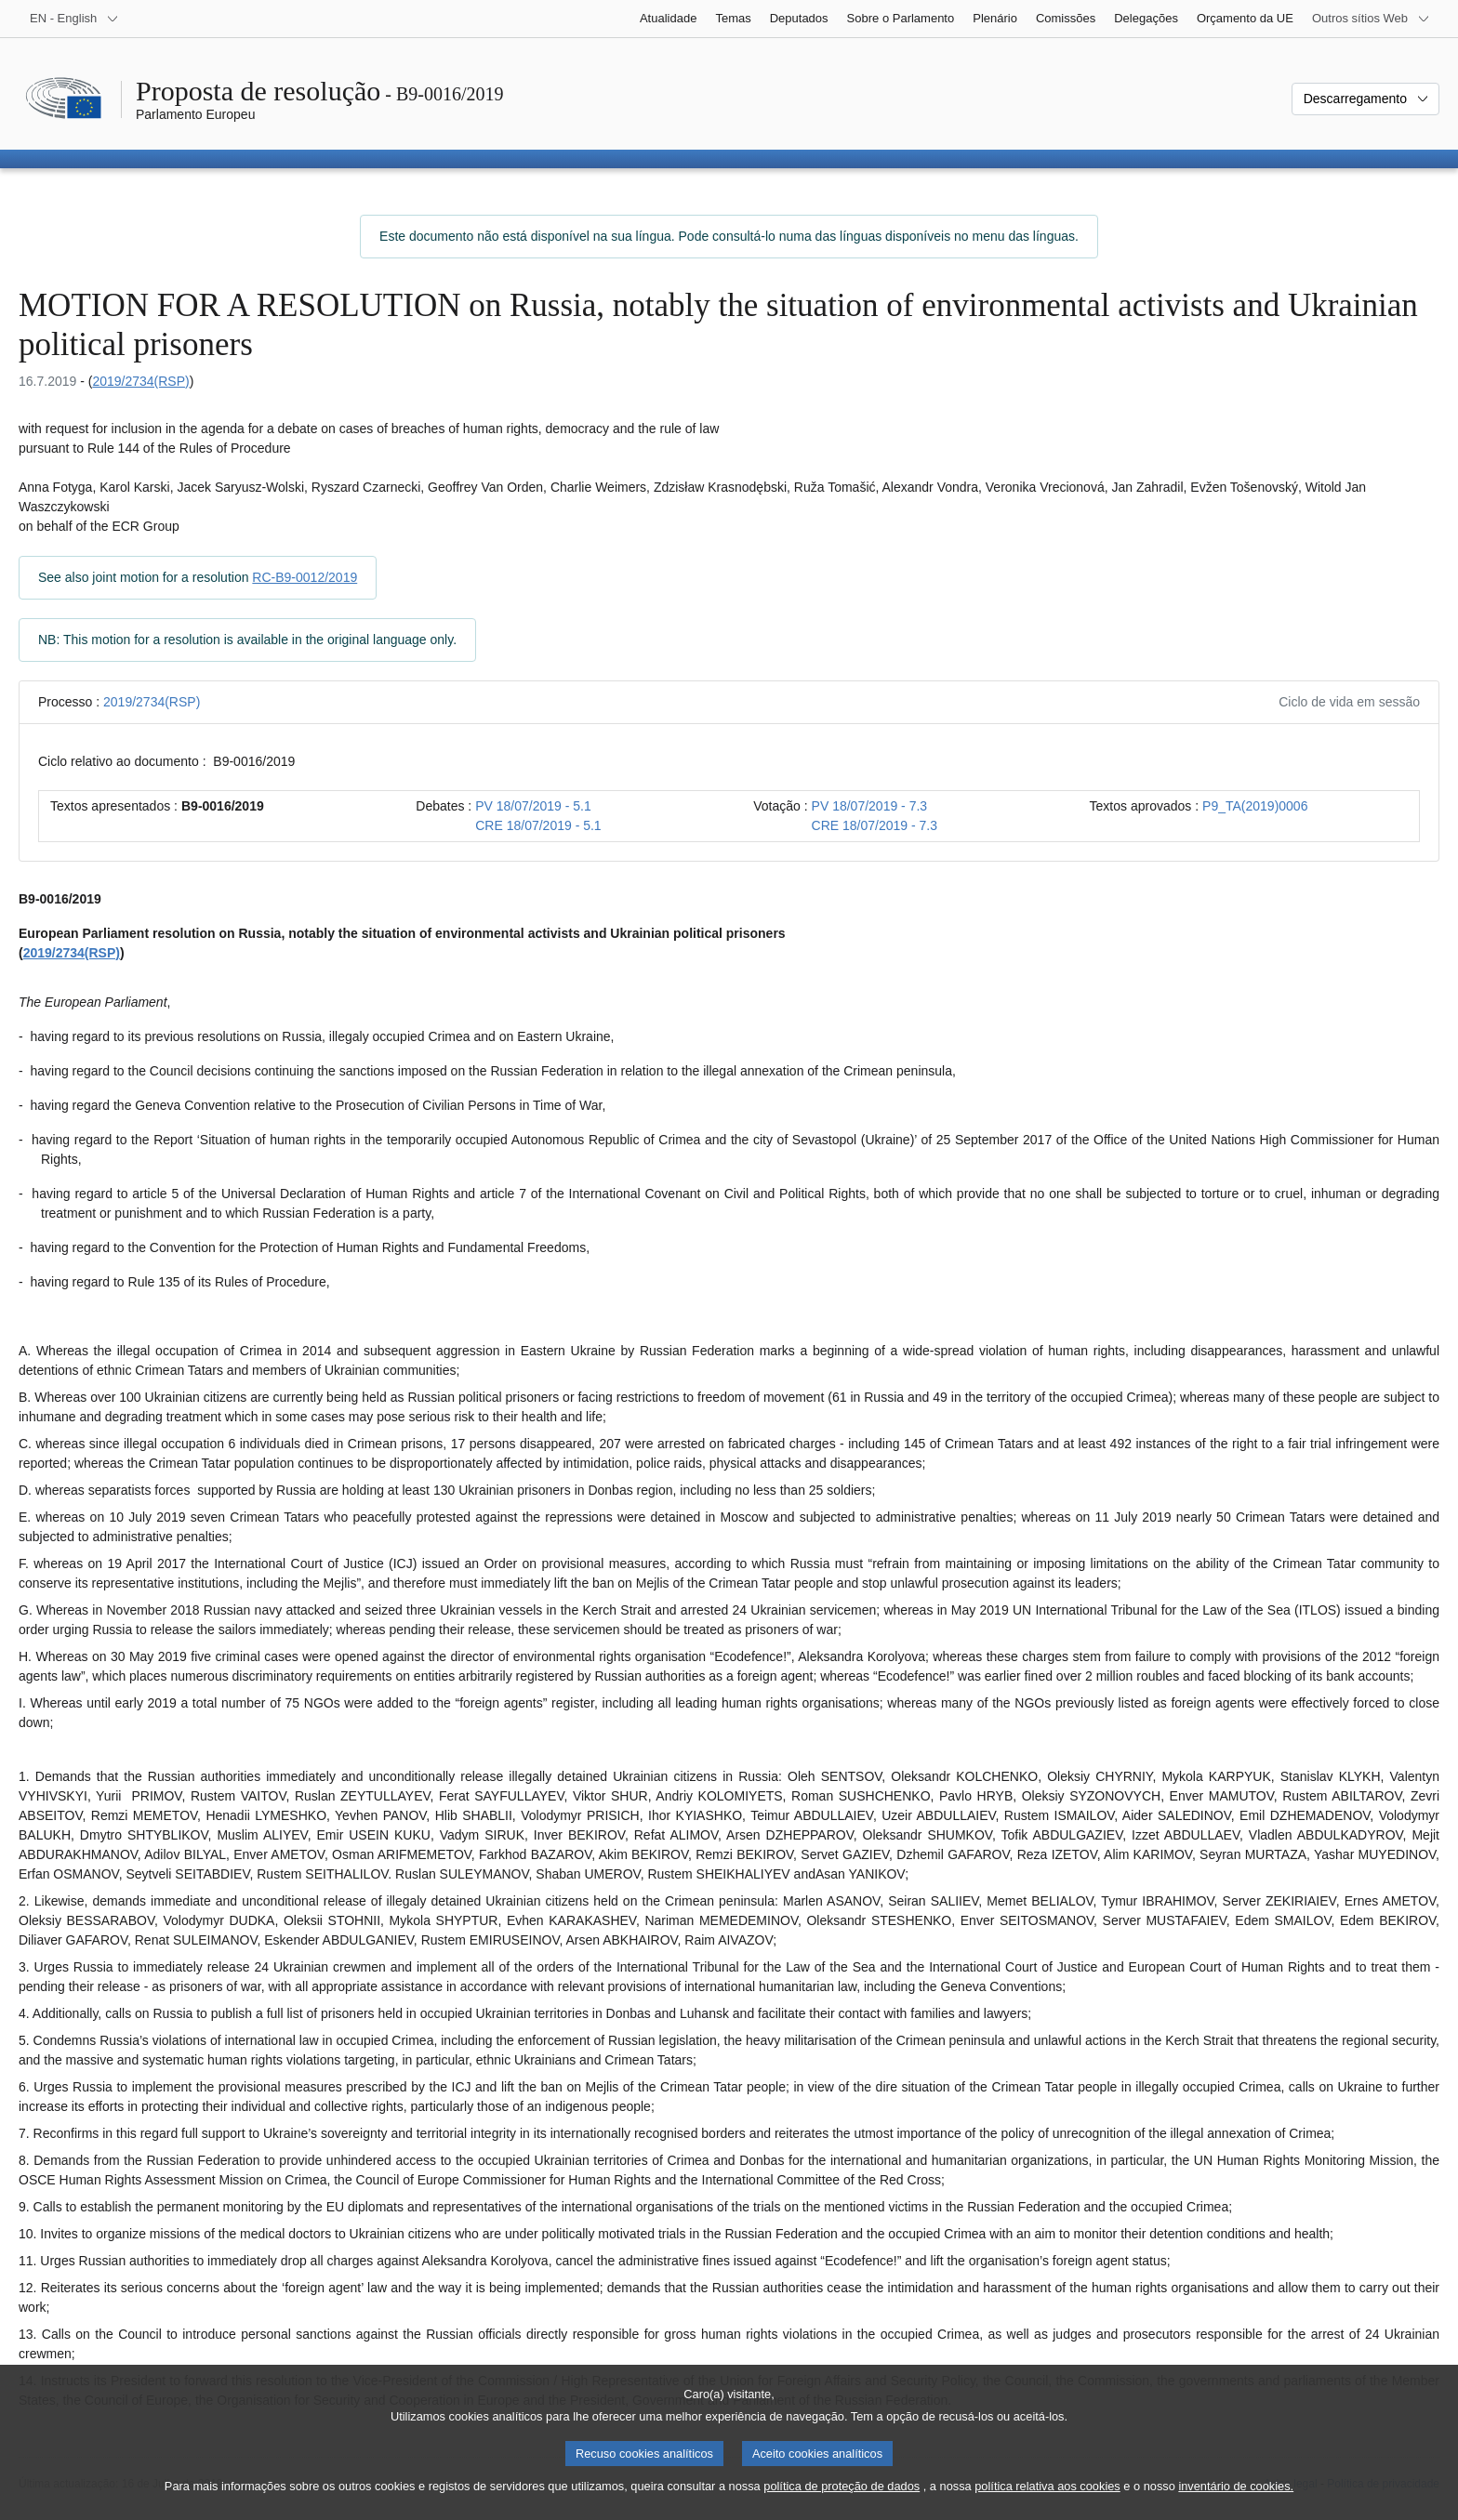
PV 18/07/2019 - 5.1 (533, 805)
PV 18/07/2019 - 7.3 (870, 805)
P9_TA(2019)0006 (1254, 805)
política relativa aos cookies (1047, 2506)
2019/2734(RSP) (140, 381)
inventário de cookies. (1235, 2506)
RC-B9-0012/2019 (304, 577)
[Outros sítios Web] (1371, 18)
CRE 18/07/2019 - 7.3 (874, 825)
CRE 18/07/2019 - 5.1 (538, 825)
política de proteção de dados (841, 2506)
